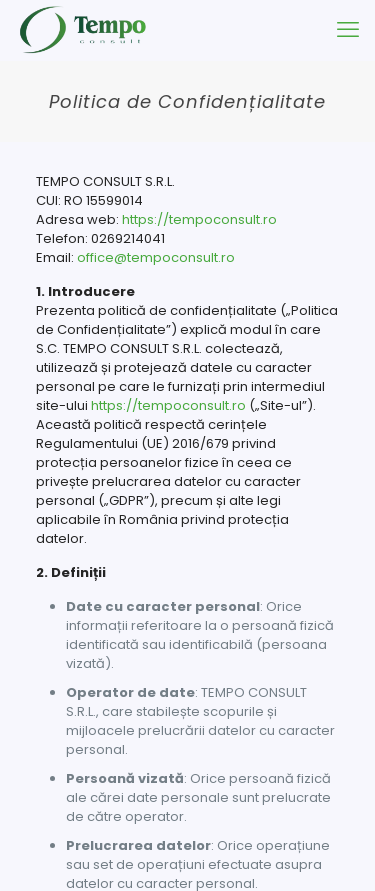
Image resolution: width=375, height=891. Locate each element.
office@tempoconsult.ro (156, 257)
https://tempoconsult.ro (199, 219)
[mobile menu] (348, 30)
